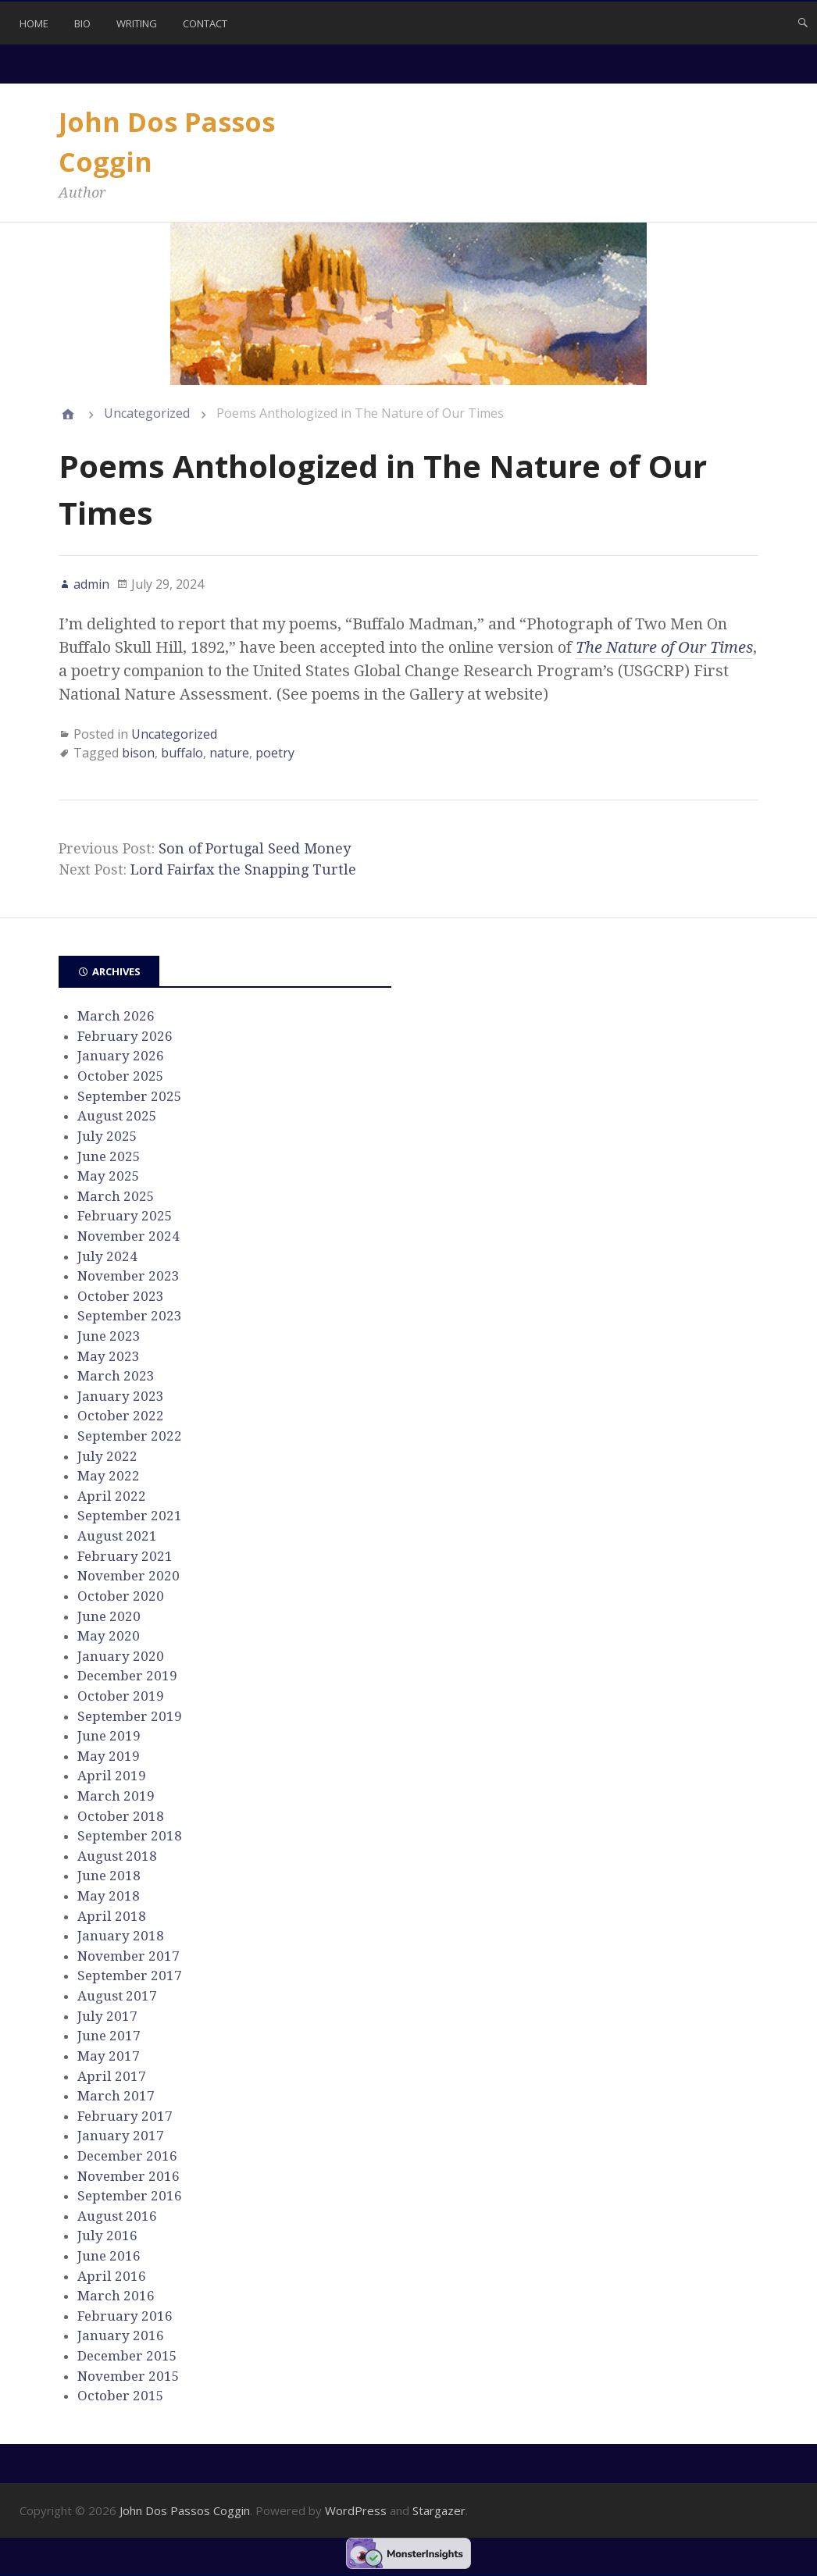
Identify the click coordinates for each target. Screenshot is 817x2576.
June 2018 (109, 1875)
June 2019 (109, 1736)
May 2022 (108, 1476)
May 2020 (108, 1636)
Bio (82, 23)
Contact (205, 23)
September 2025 (129, 1096)
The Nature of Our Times (664, 647)
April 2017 (111, 2076)
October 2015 (120, 2395)
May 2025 (108, 1176)
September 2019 (129, 1716)
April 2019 (111, 1775)
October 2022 (120, 1415)
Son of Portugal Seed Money (255, 848)
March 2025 (116, 1196)
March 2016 (116, 2295)
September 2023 (129, 1316)
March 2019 (116, 1796)
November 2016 (128, 2176)
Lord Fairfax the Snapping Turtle (243, 869)
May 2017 (108, 2056)
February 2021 (125, 1556)
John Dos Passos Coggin (185, 2510)
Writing (136, 23)
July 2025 (107, 1136)
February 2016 (125, 2316)
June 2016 (109, 2256)
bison (138, 752)
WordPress (356, 2510)
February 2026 (125, 1036)
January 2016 (120, 2335)
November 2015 (128, 2376)
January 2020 (120, 1656)
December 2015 (127, 2356)
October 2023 (120, 1296)
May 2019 (108, 1756)
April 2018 (111, 1916)
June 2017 (109, 2035)
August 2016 (117, 2216)
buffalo (182, 752)
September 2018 (129, 1836)
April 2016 (111, 2276)
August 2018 (117, 1856)
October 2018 (120, 1816)
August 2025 (117, 1116)
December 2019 (127, 1675)
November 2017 (128, 1956)
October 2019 (120, 1696)
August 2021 (117, 1536)
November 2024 (128, 1236)
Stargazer (439, 2510)
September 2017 (129, 1975)
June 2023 (109, 1336)
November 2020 (128, 1576)
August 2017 (117, 1996)
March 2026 (116, 1016)
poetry (274, 752)
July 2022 (107, 1456)
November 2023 (128, 1276)
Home (34, 23)
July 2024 (107, 1256)
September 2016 (129, 2196)
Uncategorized (147, 413)
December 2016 (127, 2156)
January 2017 (120, 2135)
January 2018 (120, 1936)
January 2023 (120, 1396)
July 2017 (107, 2016)
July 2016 (107, 2235)
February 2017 (125, 2116)
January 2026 (120, 1056)
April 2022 (111, 1496)
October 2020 (120, 1596)
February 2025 (125, 1216)
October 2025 (120, 1076)
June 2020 (109, 1616)
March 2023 (116, 1376)
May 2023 (108, 1356)
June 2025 (109, 1156)
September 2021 (129, 1515)
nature (229, 752)
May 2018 (108, 1896)
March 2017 (116, 2096)
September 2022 (129, 1436)
